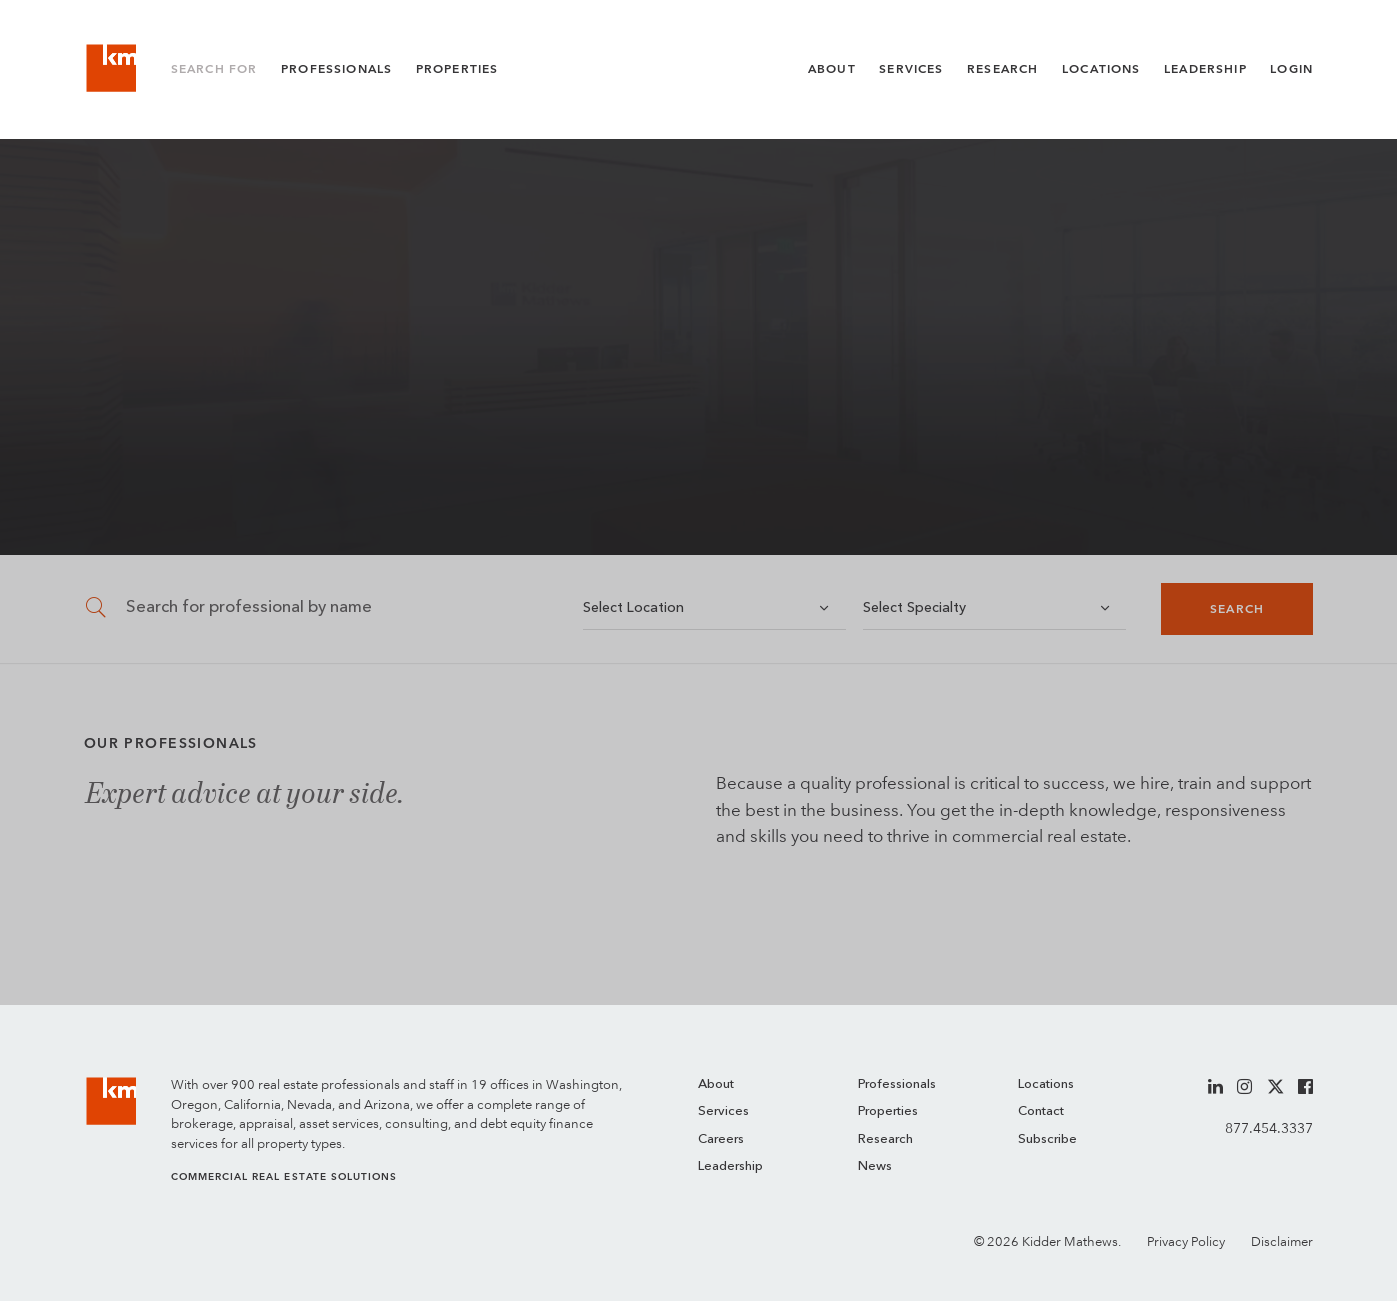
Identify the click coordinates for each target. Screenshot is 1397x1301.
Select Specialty (914, 608)
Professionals (336, 69)
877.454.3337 (1269, 1128)
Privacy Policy (1186, 1241)
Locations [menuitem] (1046, 1084)
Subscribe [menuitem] (1047, 1139)
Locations (1101, 69)
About (832, 69)
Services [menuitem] (723, 1111)
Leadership (1205, 69)
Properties (457, 69)
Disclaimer (1282, 1241)
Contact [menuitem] (1041, 1111)
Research (1002, 69)
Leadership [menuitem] (730, 1166)
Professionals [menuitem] (897, 1084)
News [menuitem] (875, 1166)
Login (1291, 69)
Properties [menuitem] (888, 1111)
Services (911, 69)
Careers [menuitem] (721, 1139)
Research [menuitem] (885, 1139)
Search (1237, 609)
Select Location (633, 608)
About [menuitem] (716, 1084)
